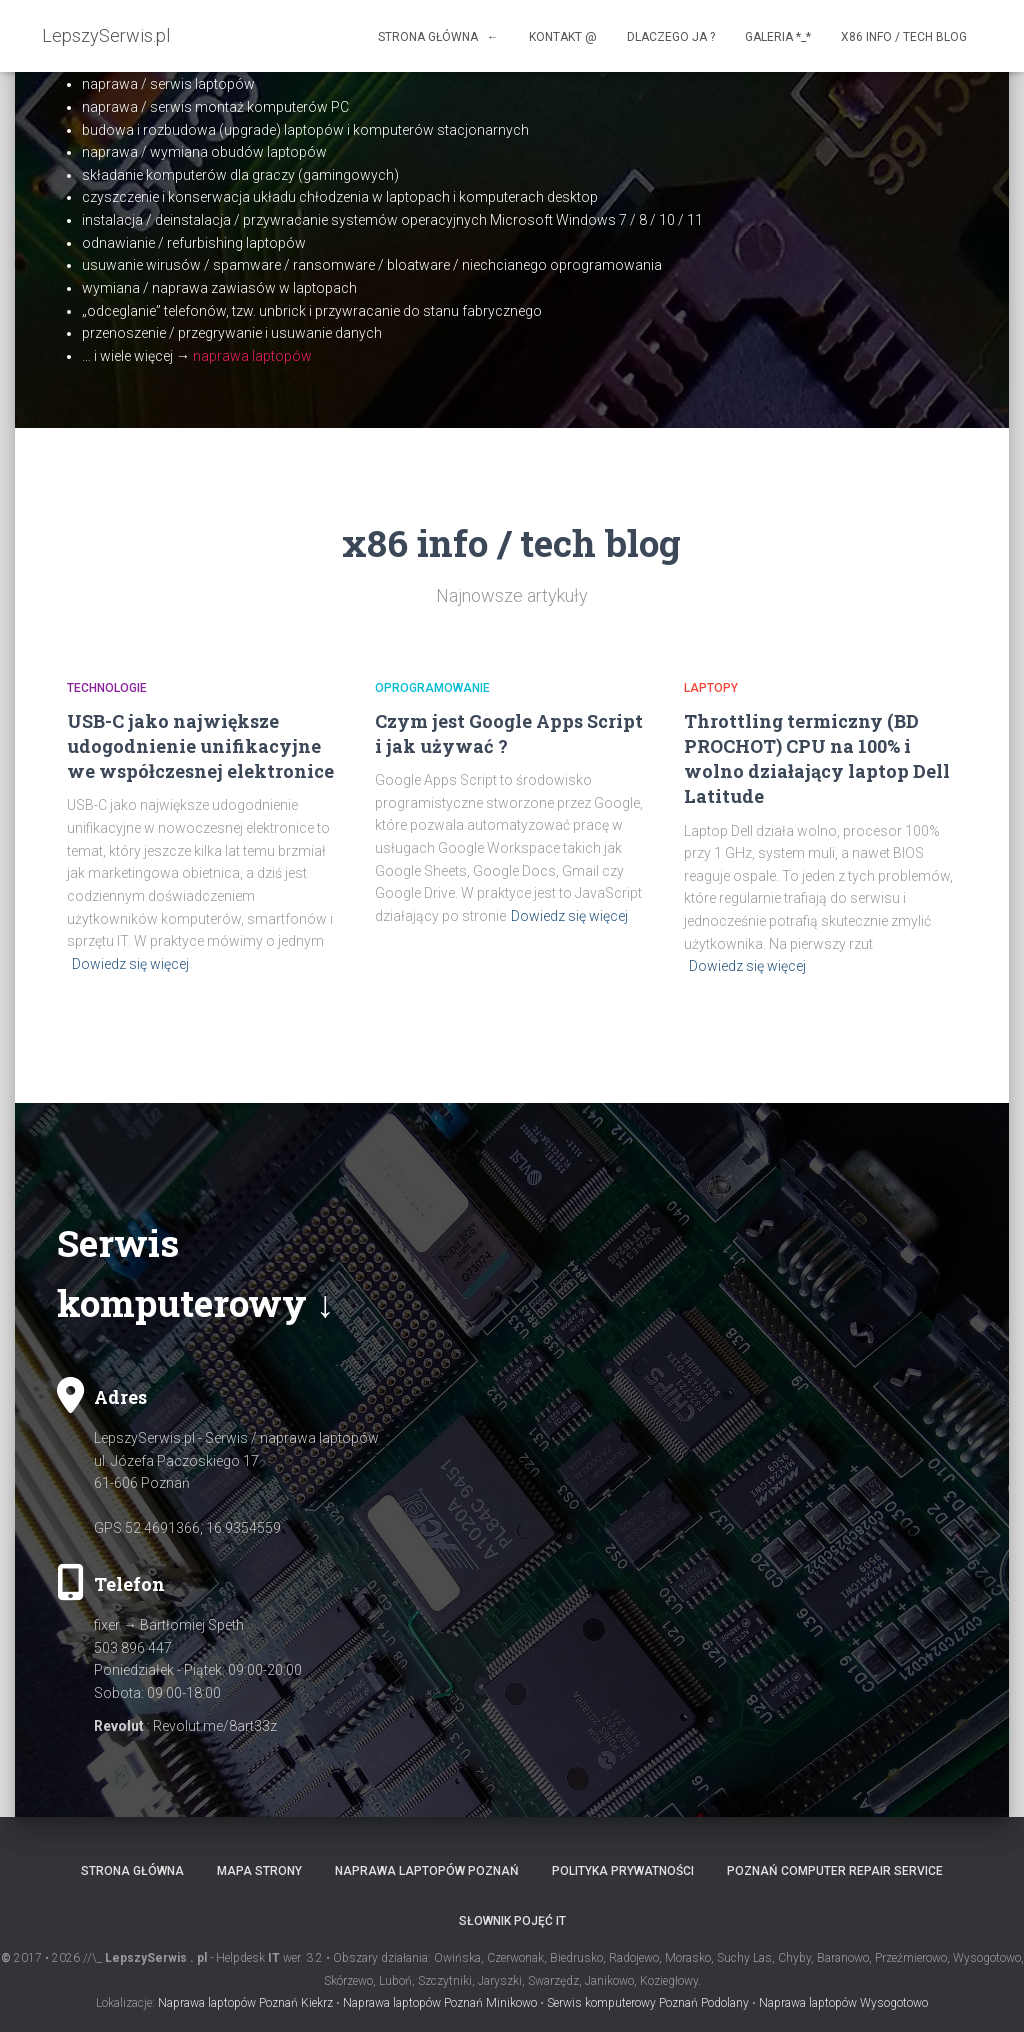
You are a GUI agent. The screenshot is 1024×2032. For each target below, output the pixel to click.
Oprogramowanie (432, 688)
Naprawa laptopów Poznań (427, 1871)
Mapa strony (259, 1871)
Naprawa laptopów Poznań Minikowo (440, 2003)
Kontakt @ (563, 37)
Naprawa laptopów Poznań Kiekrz (245, 2003)
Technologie (107, 688)
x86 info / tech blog (904, 37)
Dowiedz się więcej (130, 964)
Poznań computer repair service (835, 1871)
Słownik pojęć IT (512, 1921)
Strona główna (132, 1871)
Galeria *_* (778, 37)
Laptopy (711, 688)
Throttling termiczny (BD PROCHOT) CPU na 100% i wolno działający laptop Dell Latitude (817, 759)
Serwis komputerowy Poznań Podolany (648, 2003)
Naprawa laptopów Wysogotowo (843, 2003)
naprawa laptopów (252, 356)
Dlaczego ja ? (671, 37)
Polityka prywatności (623, 1871)
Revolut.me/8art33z (215, 1726)
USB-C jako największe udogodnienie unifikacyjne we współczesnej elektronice (200, 746)
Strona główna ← (438, 37)
